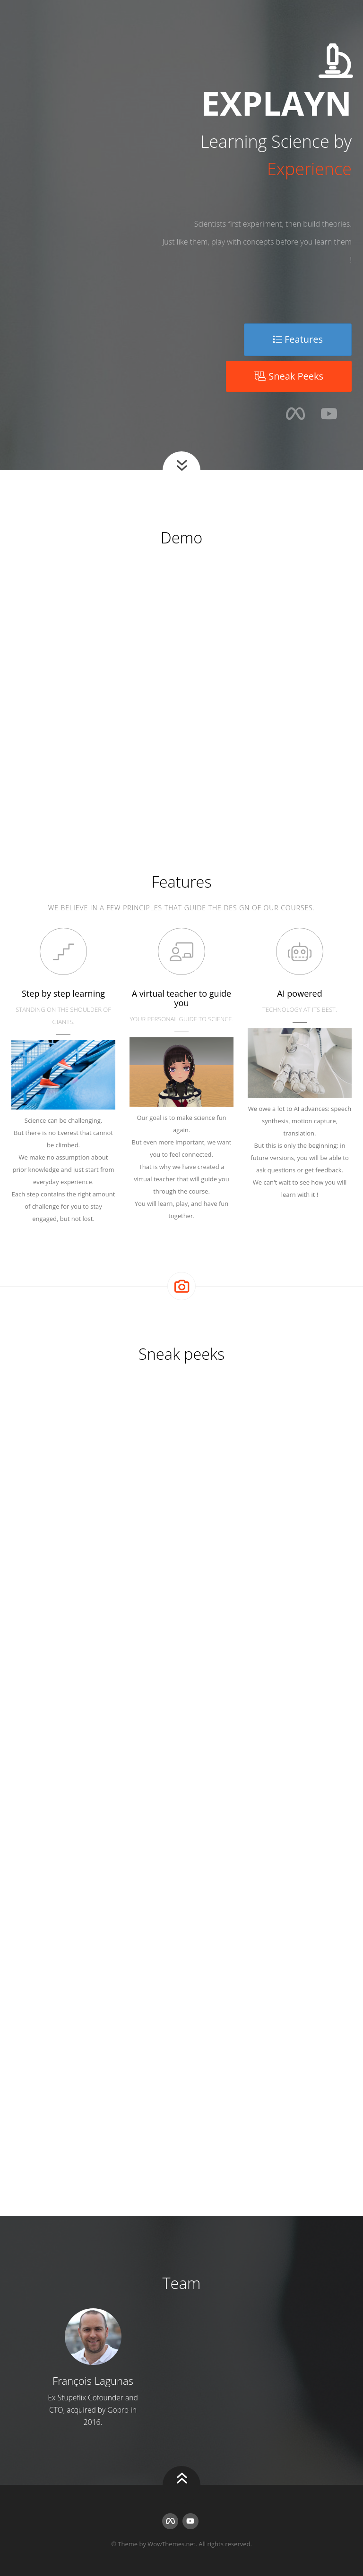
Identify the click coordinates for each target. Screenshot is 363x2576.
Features (298, 339)
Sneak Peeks (288, 376)
